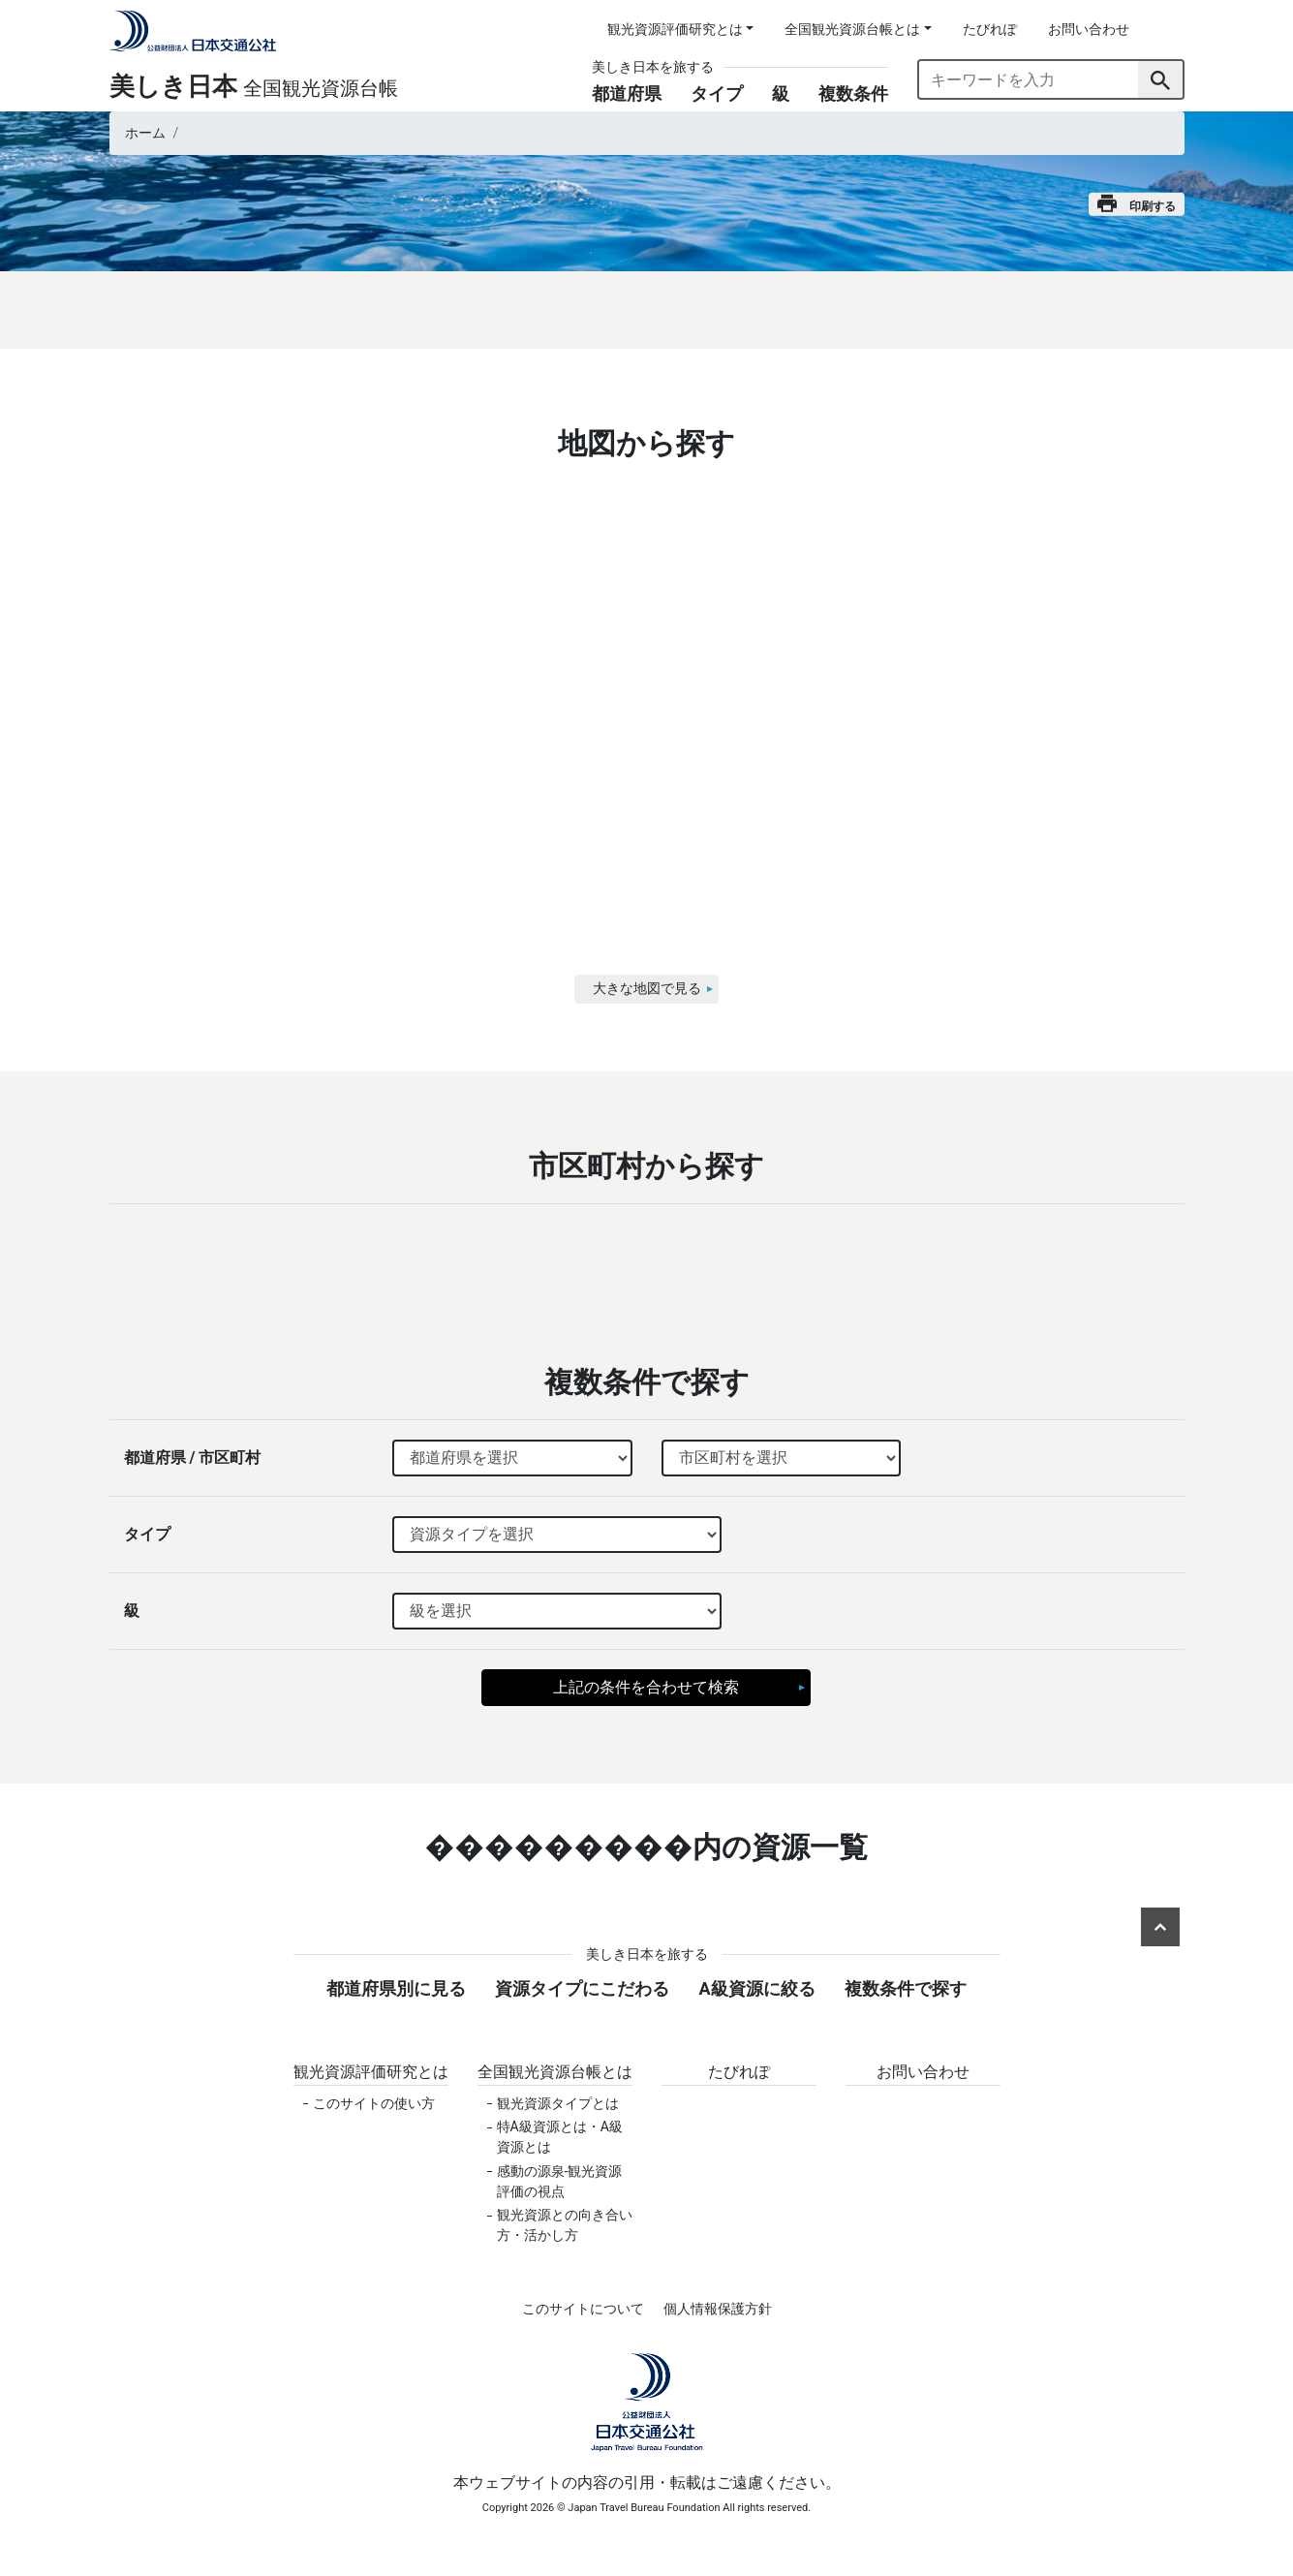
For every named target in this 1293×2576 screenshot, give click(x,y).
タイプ (717, 93)
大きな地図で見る (647, 988)
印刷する (1136, 204)
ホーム (145, 132)
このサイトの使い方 (374, 2103)
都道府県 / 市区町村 (193, 1457)
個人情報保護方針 (717, 2308)
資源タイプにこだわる (582, 1988)
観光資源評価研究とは (370, 2072)
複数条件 (853, 93)
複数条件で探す (906, 1988)
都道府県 (627, 93)
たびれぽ (990, 29)
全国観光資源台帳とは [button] (852, 29)
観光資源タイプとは (558, 2103)
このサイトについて (583, 2308)
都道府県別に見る (396, 1988)
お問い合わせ (1088, 29)
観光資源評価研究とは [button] (675, 29)
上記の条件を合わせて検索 (646, 1687)
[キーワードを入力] (1029, 79)
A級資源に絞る (756, 1988)
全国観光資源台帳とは (554, 2072)
